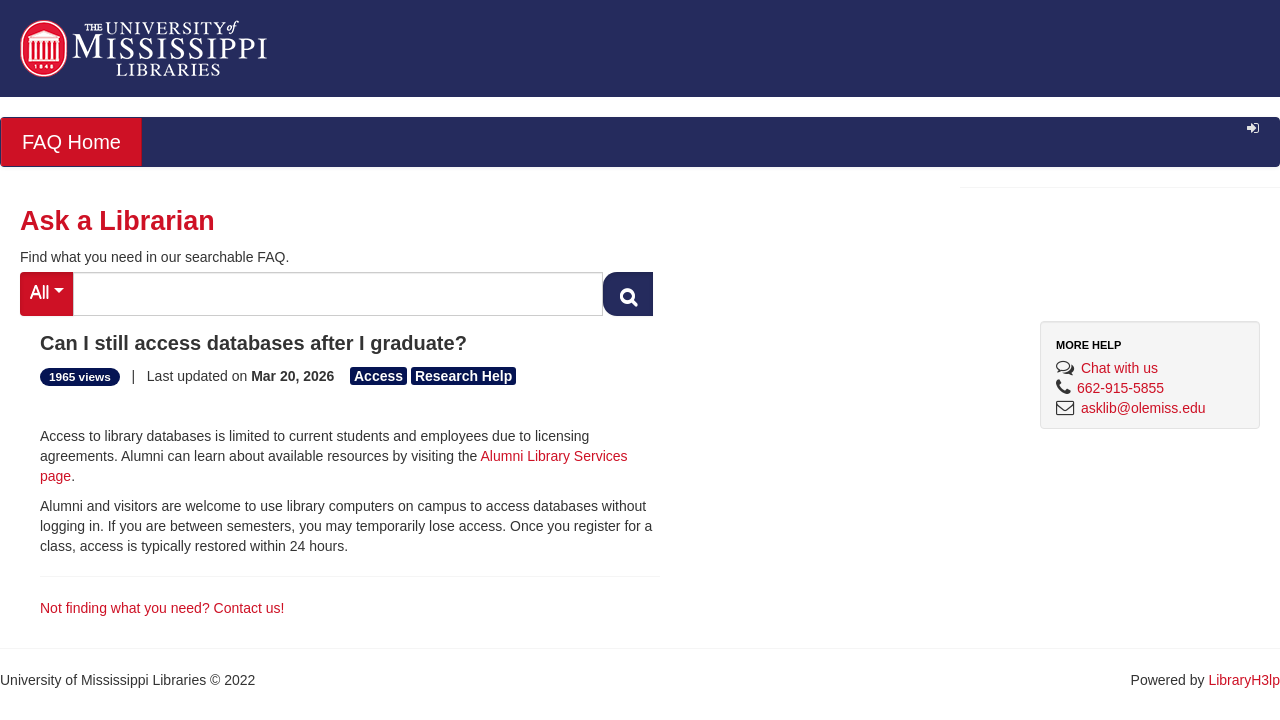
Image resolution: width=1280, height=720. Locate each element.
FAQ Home (71, 142)
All (47, 292)
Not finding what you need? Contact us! (162, 608)
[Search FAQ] (338, 294)
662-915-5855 (1120, 388)
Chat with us (1119, 368)
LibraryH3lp (1244, 680)
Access (378, 376)
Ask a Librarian (117, 221)
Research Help (463, 376)
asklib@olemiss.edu (1143, 408)
